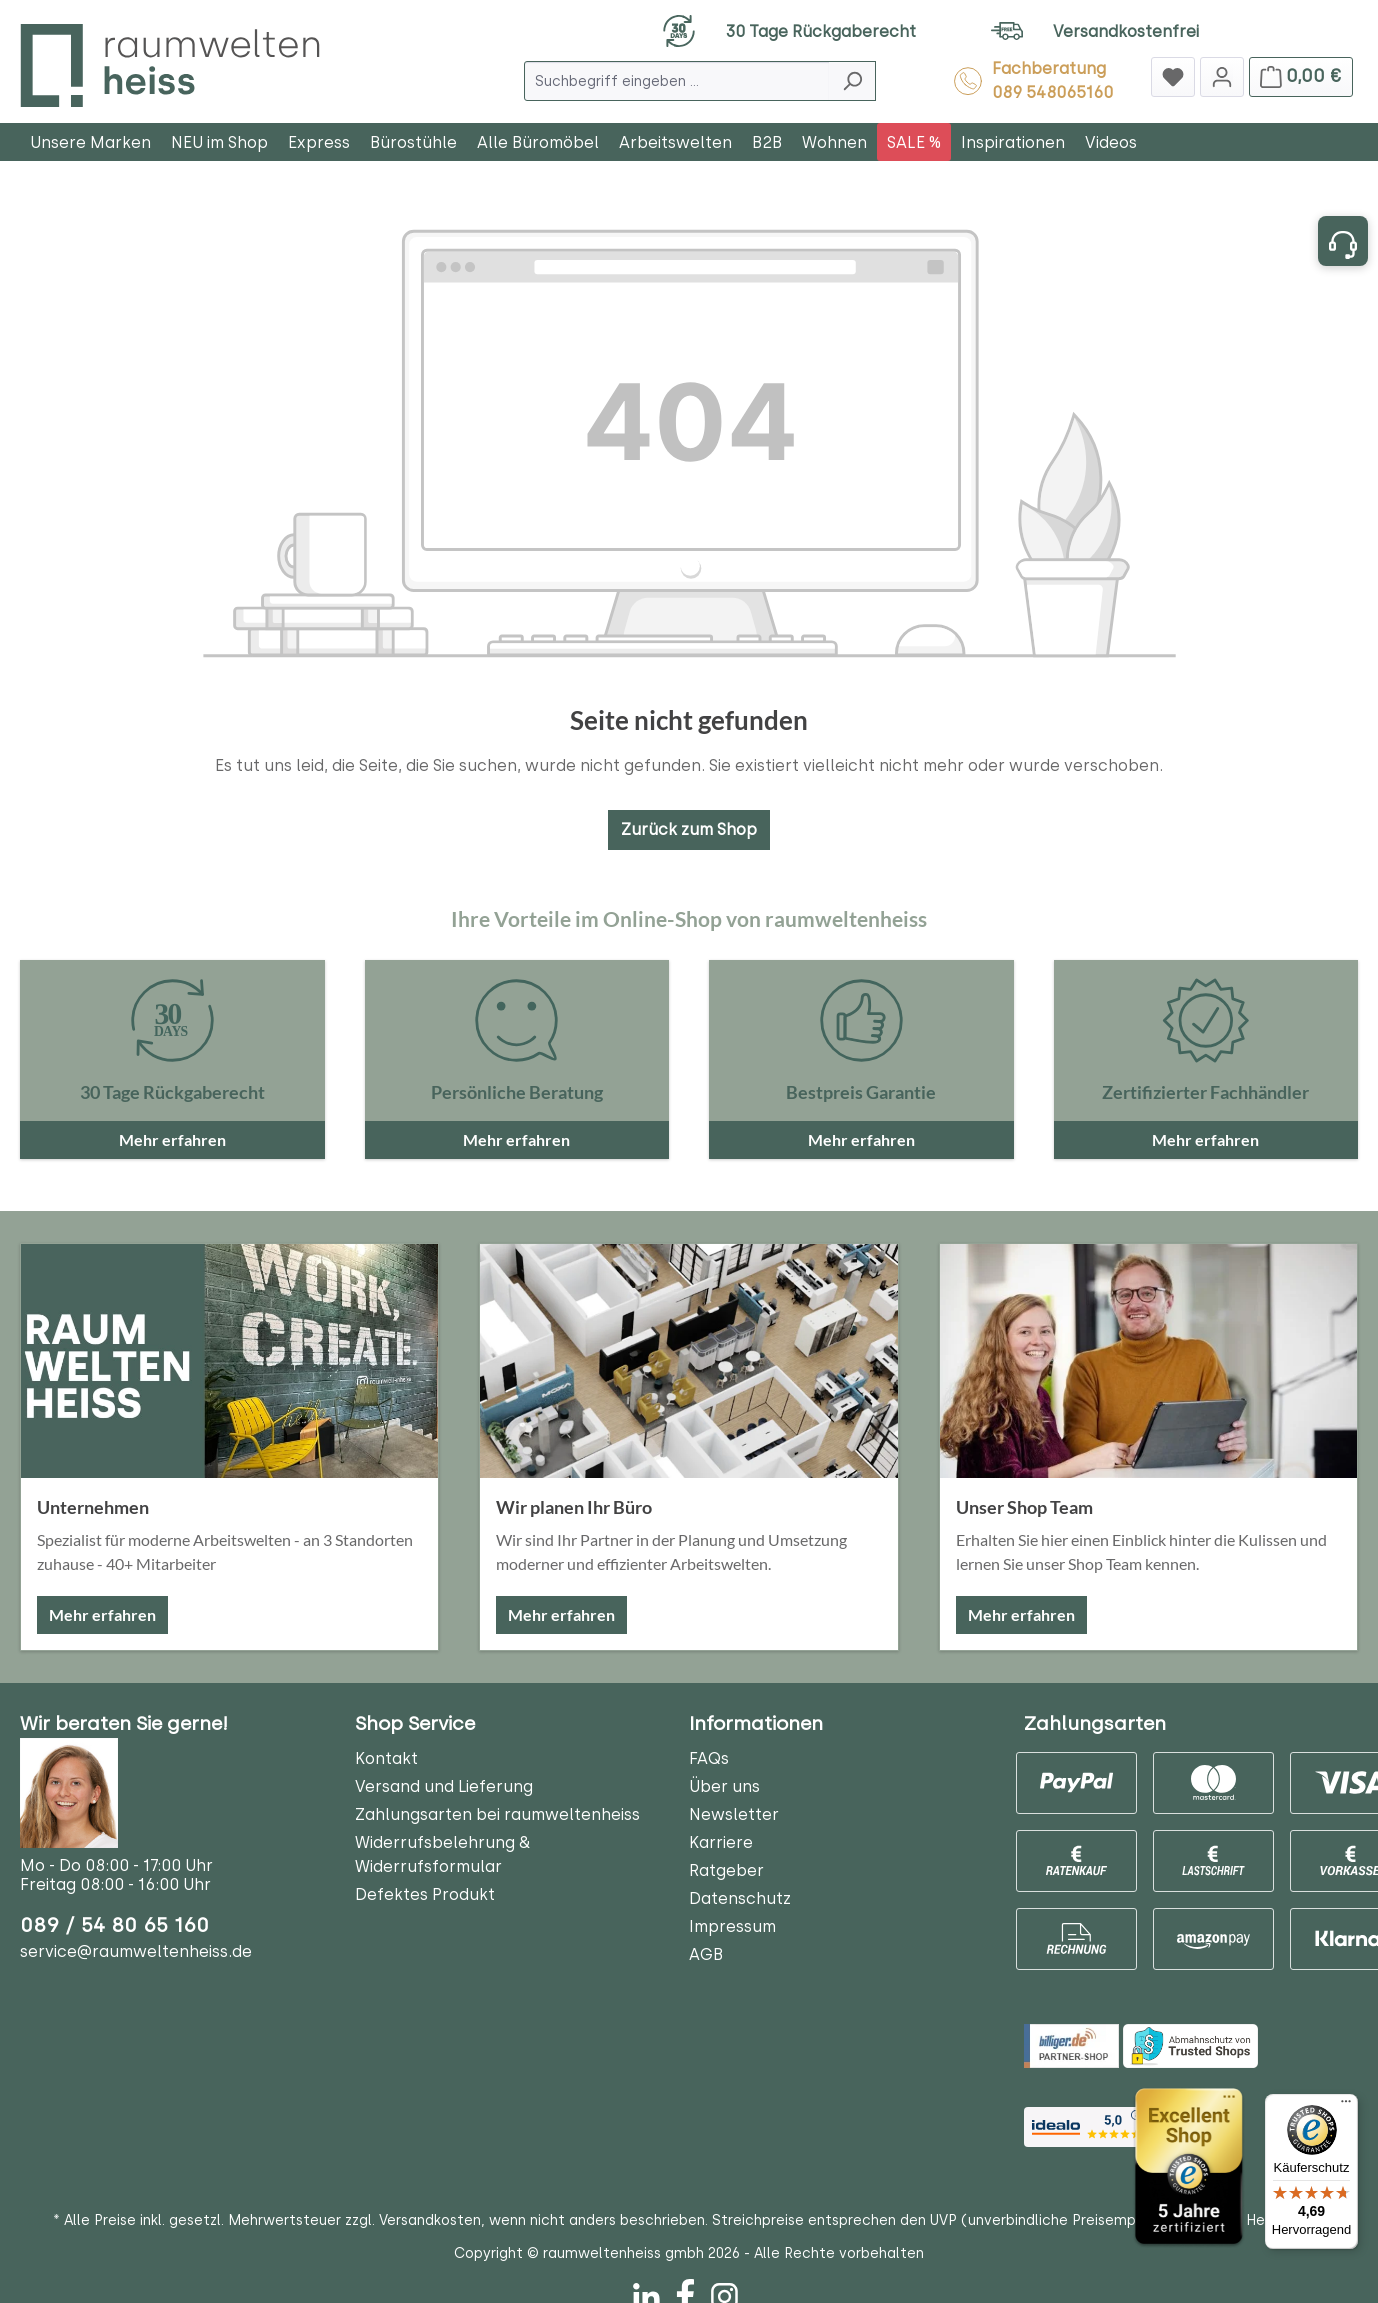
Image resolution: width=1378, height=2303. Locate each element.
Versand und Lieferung (444, 1786)
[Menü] (1346, 2106)
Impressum (732, 1926)
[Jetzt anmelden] (1222, 77)
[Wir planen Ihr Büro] (688, 1361)
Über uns (724, 1786)
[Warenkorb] (1301, 77)
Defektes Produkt (425, 1894)
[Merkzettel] (1173, 77)
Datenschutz (740, 1898)
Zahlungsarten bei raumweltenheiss (497, 1814)
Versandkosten (430, 2220)
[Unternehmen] (229, 1361)
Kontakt (386, 1758)
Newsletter (734, 1814)
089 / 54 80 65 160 (114, 1925)
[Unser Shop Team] (1148, 1361)
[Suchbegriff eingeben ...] (677, 81)
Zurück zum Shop (689, 829)
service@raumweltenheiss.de (136, 1951)
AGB (706, 1954)
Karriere (721, 1842)
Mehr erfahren (102, 1614)
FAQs (709, 1758)
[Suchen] (852, 81)
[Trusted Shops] (1189, 2167)
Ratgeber (726, 1870)
